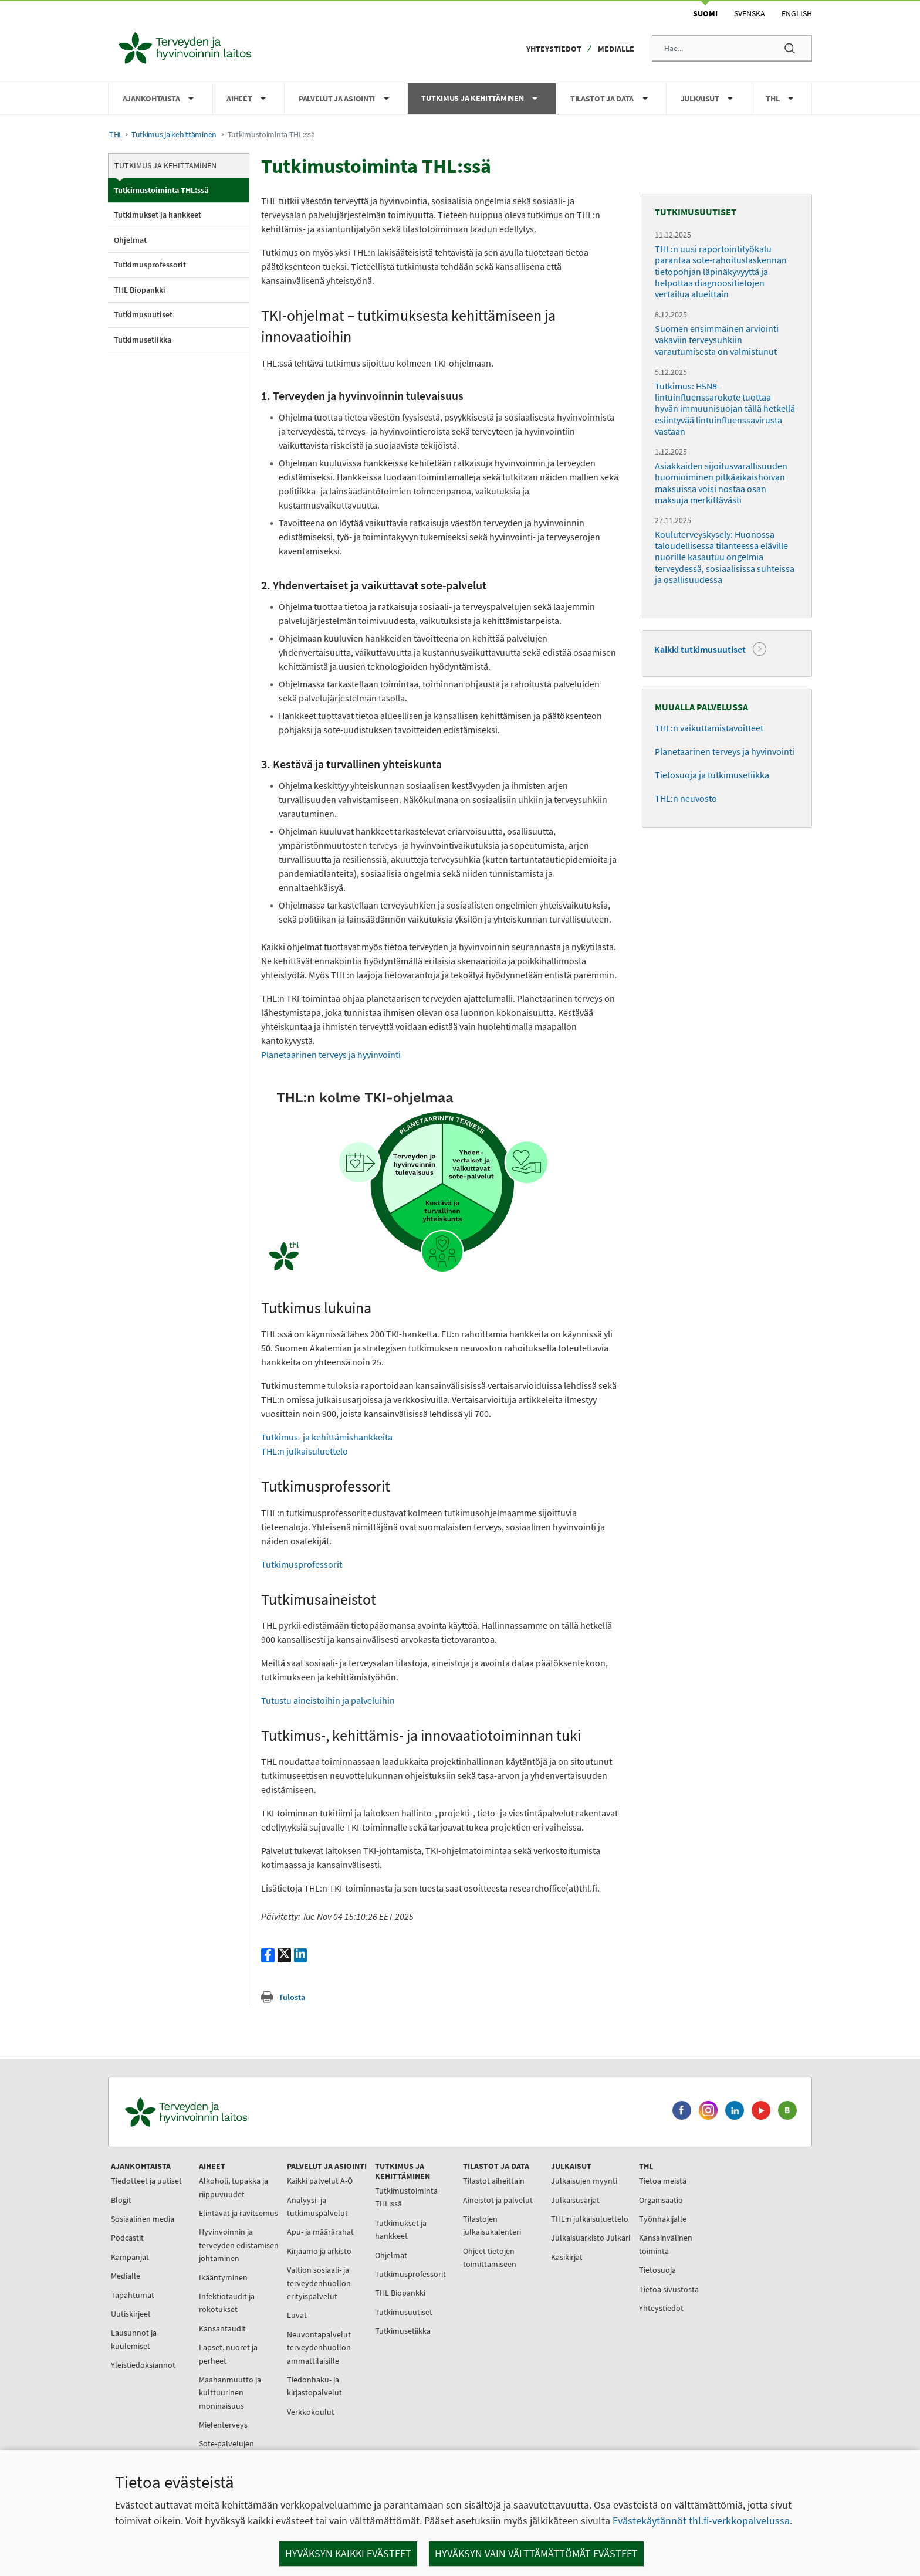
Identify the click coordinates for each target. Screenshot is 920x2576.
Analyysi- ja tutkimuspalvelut (317, 2206)
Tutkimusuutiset (143, 314)
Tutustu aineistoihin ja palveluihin (328, 1700)
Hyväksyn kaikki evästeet (348, 2553)
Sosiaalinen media (142, 2219)
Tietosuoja (657, 2270)
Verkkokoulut (310, 2411)
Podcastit (127, 2237)
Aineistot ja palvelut (498, 2200)
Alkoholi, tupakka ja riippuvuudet (233, 2187)
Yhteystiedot (553, 48)
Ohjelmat (130, 240)
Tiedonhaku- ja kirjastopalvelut (314, 2386)
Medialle (616, 48)
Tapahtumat (132, 2295)
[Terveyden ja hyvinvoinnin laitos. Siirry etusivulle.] (237, 2112)
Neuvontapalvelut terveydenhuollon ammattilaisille (319, 2347)
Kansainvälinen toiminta (665, 2244)
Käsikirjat (567, 2257)
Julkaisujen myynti (584, 2180)
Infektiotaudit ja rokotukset (227, 2302)
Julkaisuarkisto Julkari (590, 2237)
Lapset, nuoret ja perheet (228, 2353)
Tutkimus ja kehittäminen (174, 135)
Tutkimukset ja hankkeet (157, 214)
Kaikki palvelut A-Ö (320, 2180)
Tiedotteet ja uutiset (146, 2180)
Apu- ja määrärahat (320, 2231)
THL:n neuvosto (686, 798)
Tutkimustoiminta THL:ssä (161, 190)
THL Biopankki (139, 289)
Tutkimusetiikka (142, 339)
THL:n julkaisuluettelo (304, 1451)
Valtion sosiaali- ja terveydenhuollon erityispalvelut (319, 2283)
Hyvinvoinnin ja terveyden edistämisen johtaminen (239, 2244)
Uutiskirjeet (131, 2314)
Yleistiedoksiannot (143, 2365)
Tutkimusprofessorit (150, 264)
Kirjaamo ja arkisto (319, 2251)
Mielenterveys (223, 2424)
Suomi (705, 13)
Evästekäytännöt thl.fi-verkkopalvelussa (701, 2520)
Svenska (749, 13)
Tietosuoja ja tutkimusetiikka (712, 775)
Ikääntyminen (223, 2277)
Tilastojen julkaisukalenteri (492, 2225)
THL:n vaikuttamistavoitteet (709, 728)
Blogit (121, 2200)
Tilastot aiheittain (494, 2180)
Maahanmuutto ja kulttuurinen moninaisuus (230, 2392)
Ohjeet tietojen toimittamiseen (489, 2257)
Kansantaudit (222, 2328)
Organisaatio (661, 2200)
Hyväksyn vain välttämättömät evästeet (536, 2553)
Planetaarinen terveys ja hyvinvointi (331, 1054)
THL (116, 135)
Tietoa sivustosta (669, 2289)
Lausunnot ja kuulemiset (134, 2339)
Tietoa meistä (662, 2180)
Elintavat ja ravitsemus (238, 2213)
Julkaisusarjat (575, 2200)
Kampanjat (130, 2257)
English (797, 13)
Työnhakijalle (662, 2219)
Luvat (297, 2315)
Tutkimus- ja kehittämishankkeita (327, 1437)
